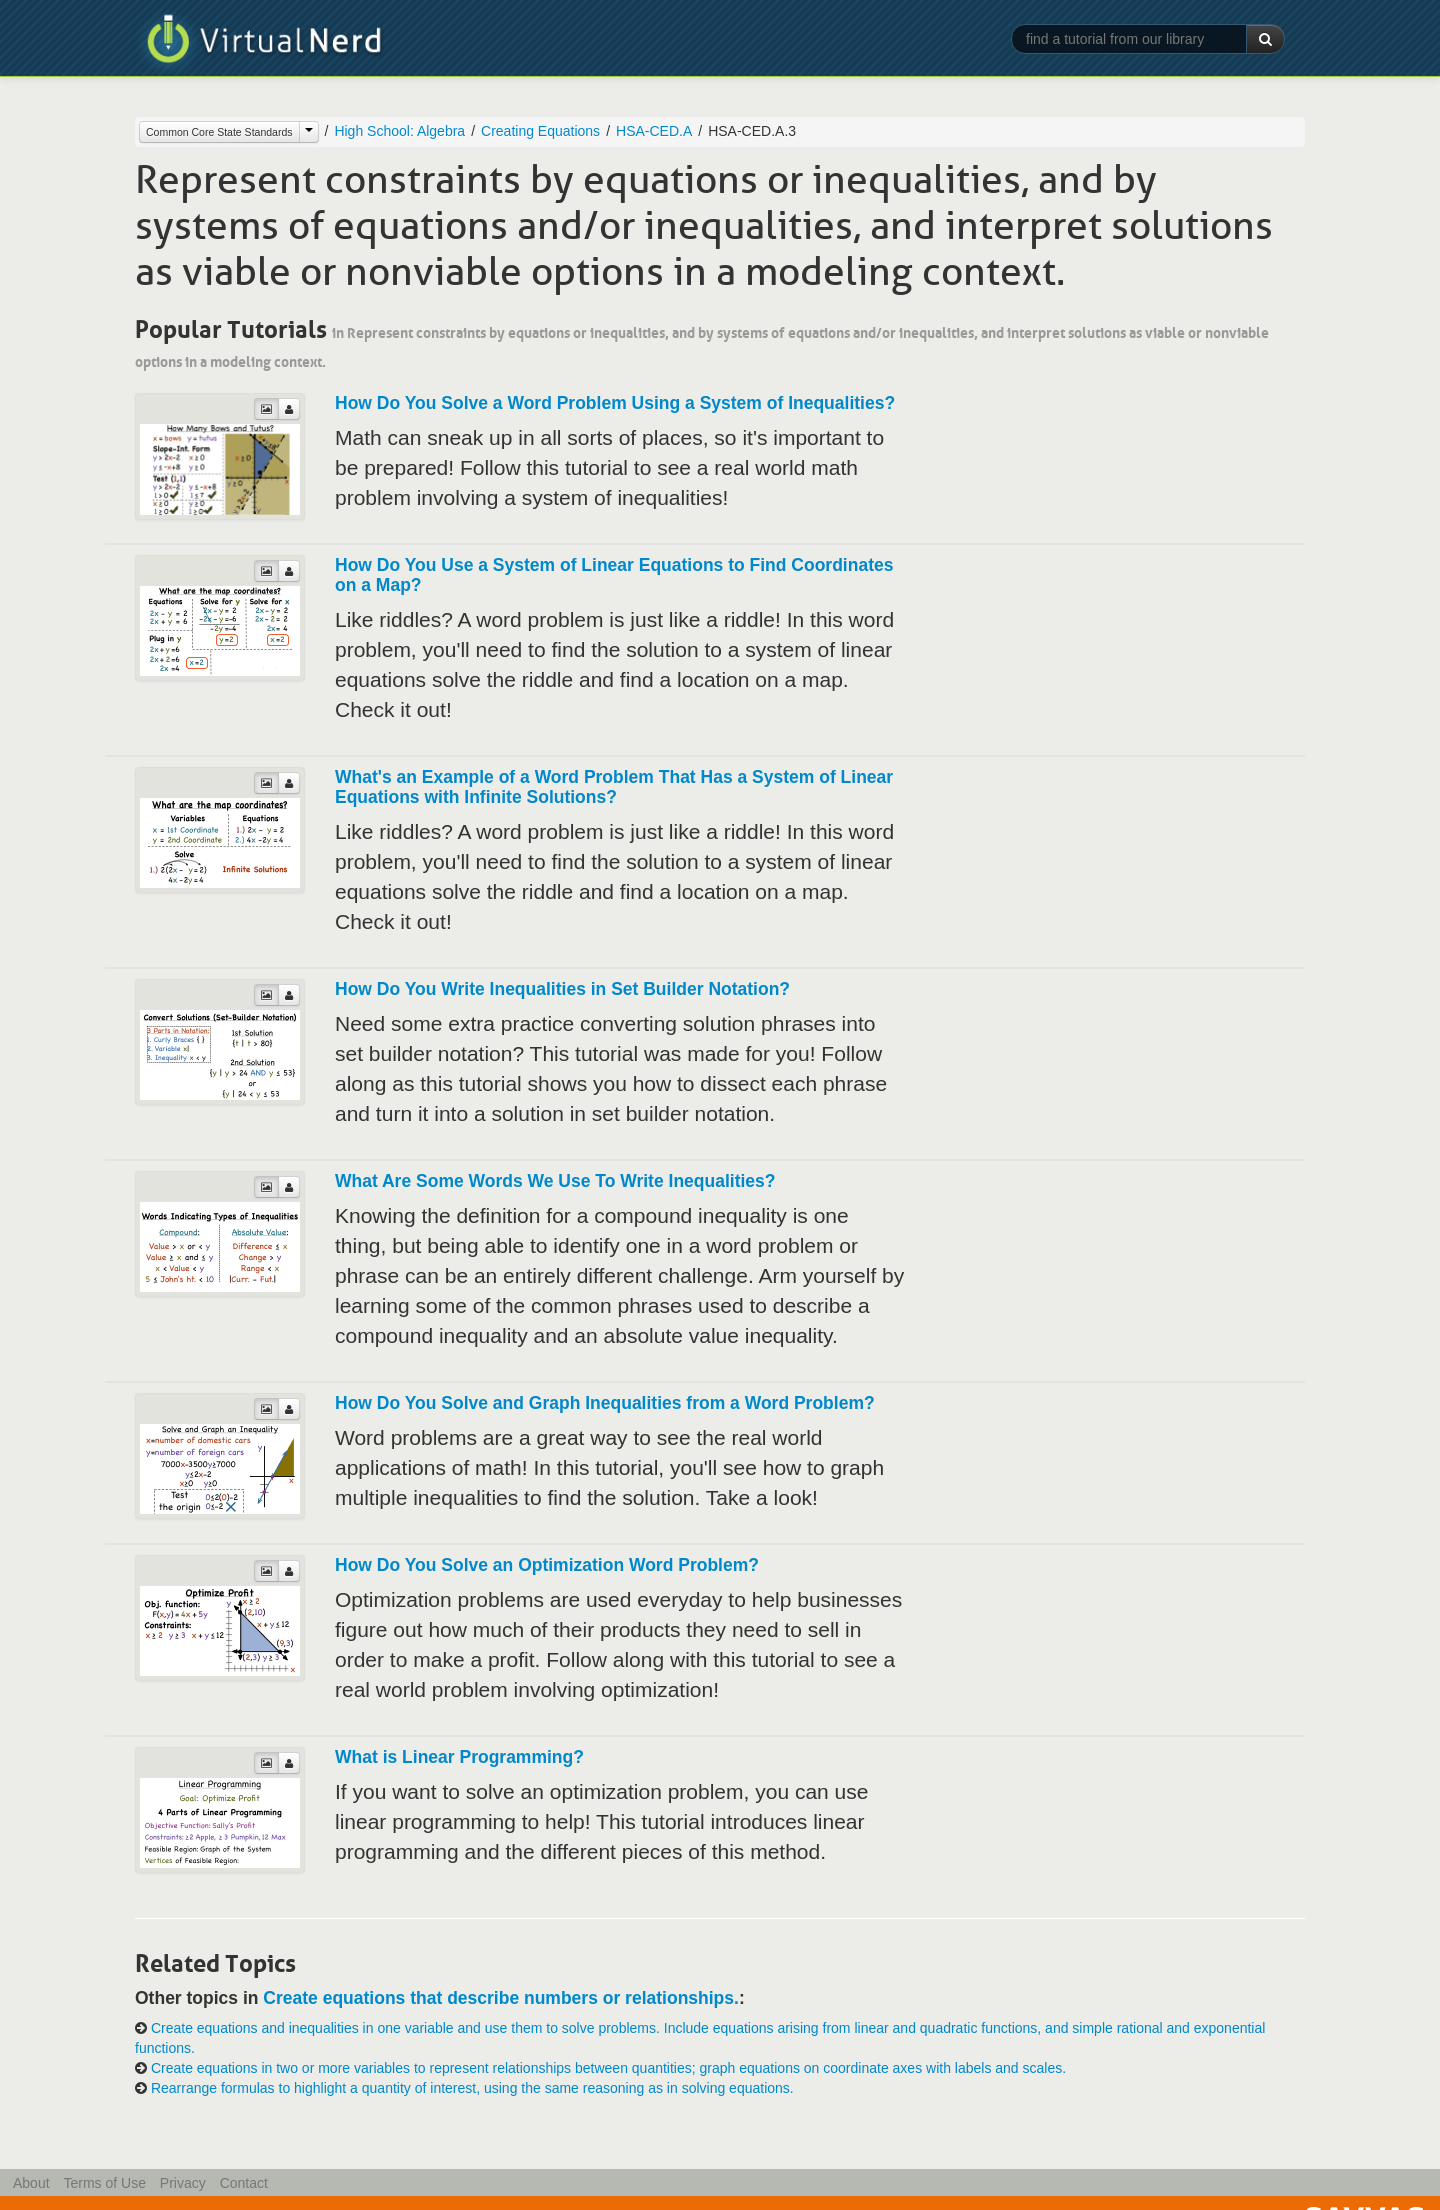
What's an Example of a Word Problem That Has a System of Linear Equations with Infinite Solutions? (614, 787)
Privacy (183, 2183)
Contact (244, 2183)
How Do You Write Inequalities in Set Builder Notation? (562, 989)
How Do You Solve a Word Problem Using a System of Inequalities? (615, 403)
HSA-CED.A (654, 131)
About (31, 2183)
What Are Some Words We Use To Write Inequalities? (555, 1181)
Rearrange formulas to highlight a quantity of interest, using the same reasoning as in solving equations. (472, 2088)
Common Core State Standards (219, 132)
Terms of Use (104, 2183)
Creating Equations (540, 131)
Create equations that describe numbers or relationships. (501, 1998)
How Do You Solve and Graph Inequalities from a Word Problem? (605, 1403)
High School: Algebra (399, 131)
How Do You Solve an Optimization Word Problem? (547, 1565)
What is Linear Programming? (459, 1757)
